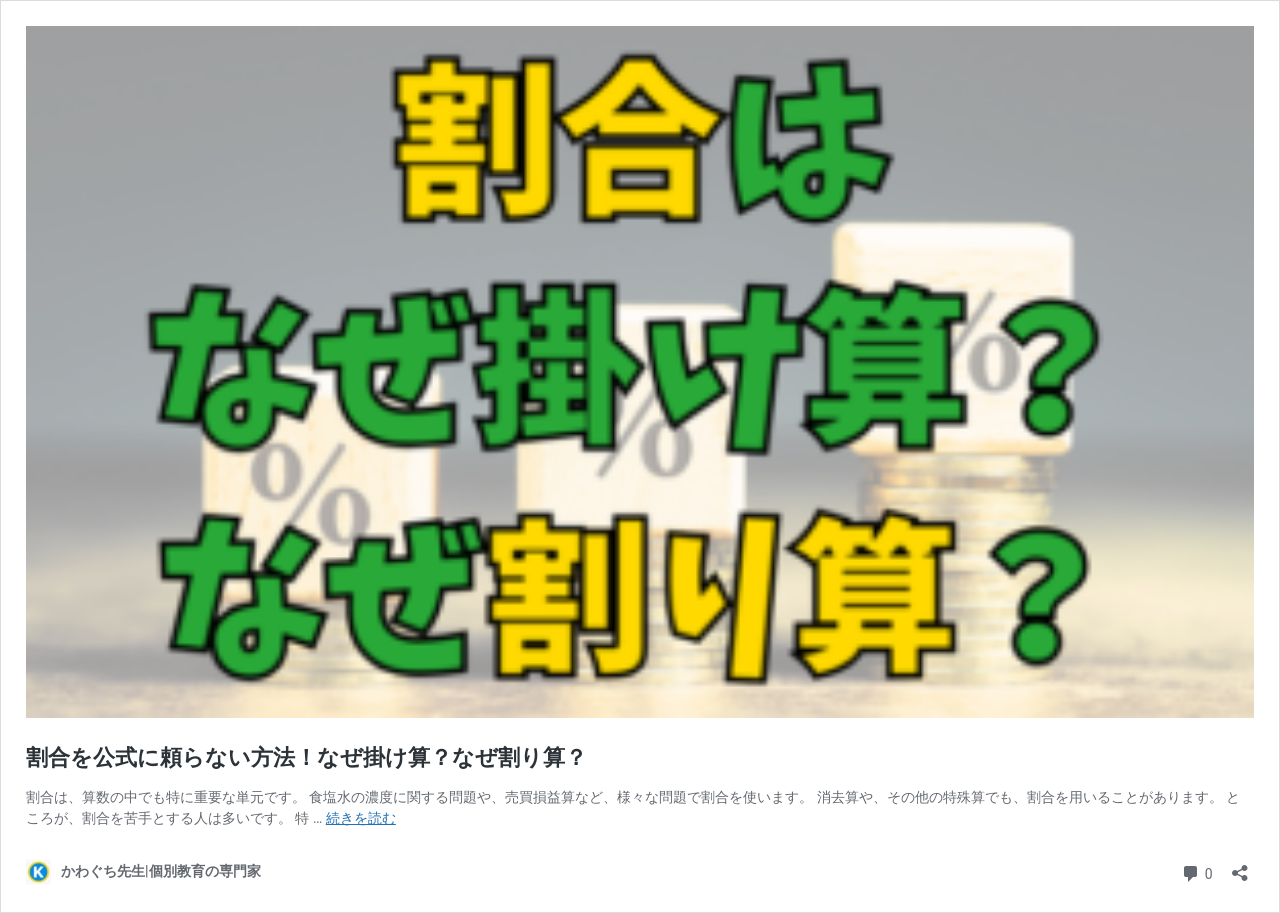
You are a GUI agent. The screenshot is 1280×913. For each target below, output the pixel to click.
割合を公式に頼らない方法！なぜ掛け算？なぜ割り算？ (306, 757)
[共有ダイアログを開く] (1240, 866)
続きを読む (361, 818)
